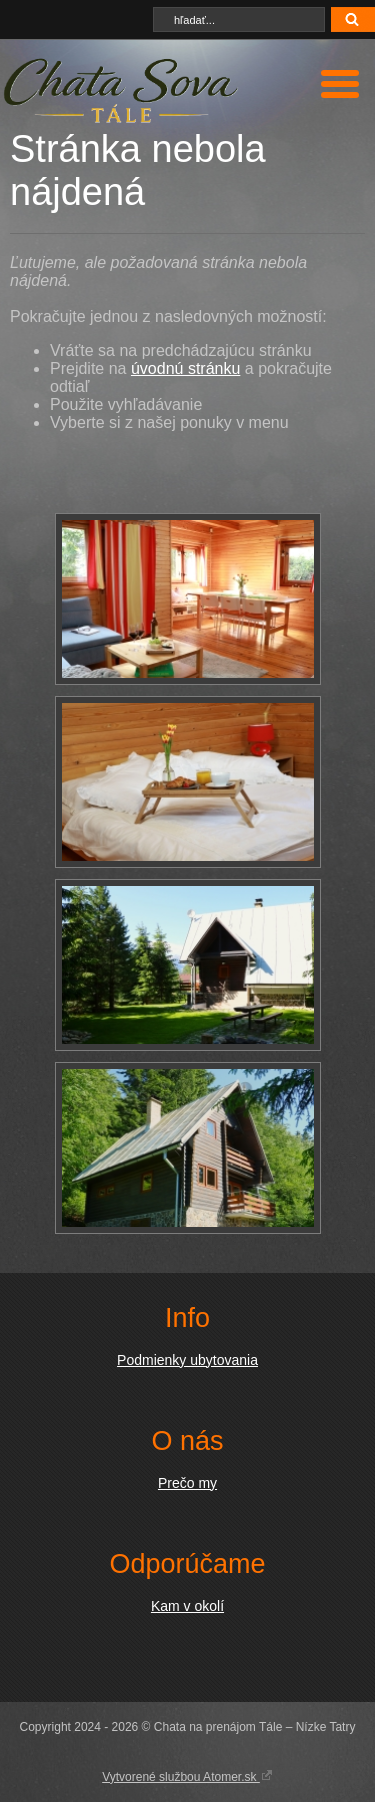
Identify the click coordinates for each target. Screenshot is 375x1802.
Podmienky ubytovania (187, 1360)
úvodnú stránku (185, 368)
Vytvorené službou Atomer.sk (187, 1776)
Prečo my (187, 1483)
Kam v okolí (187, 1606)
